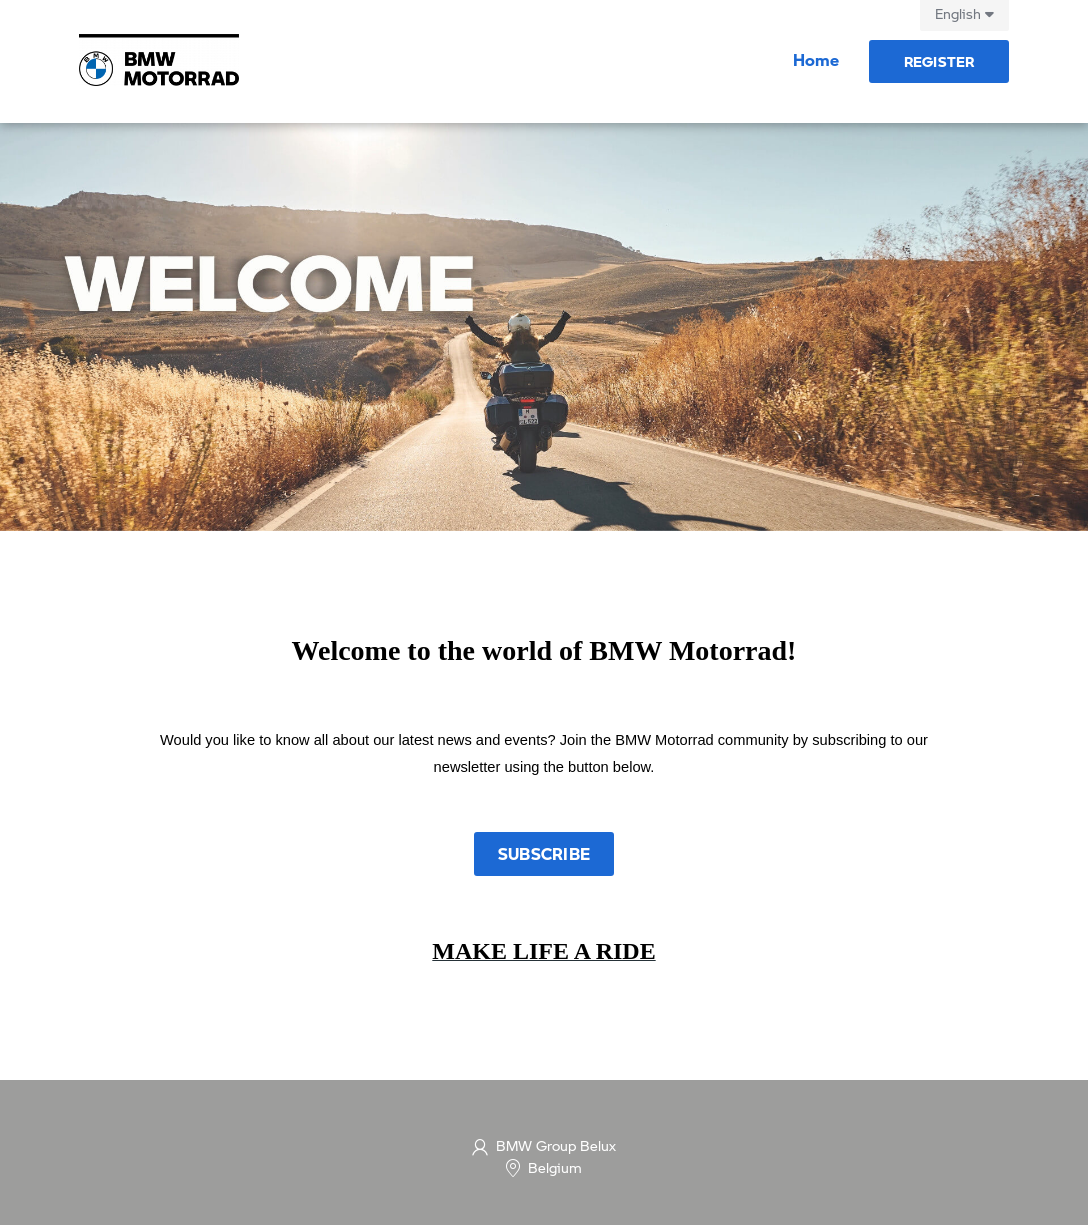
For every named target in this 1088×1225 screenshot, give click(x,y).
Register (939, 61)
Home (816, 59)
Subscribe (544, 853)
